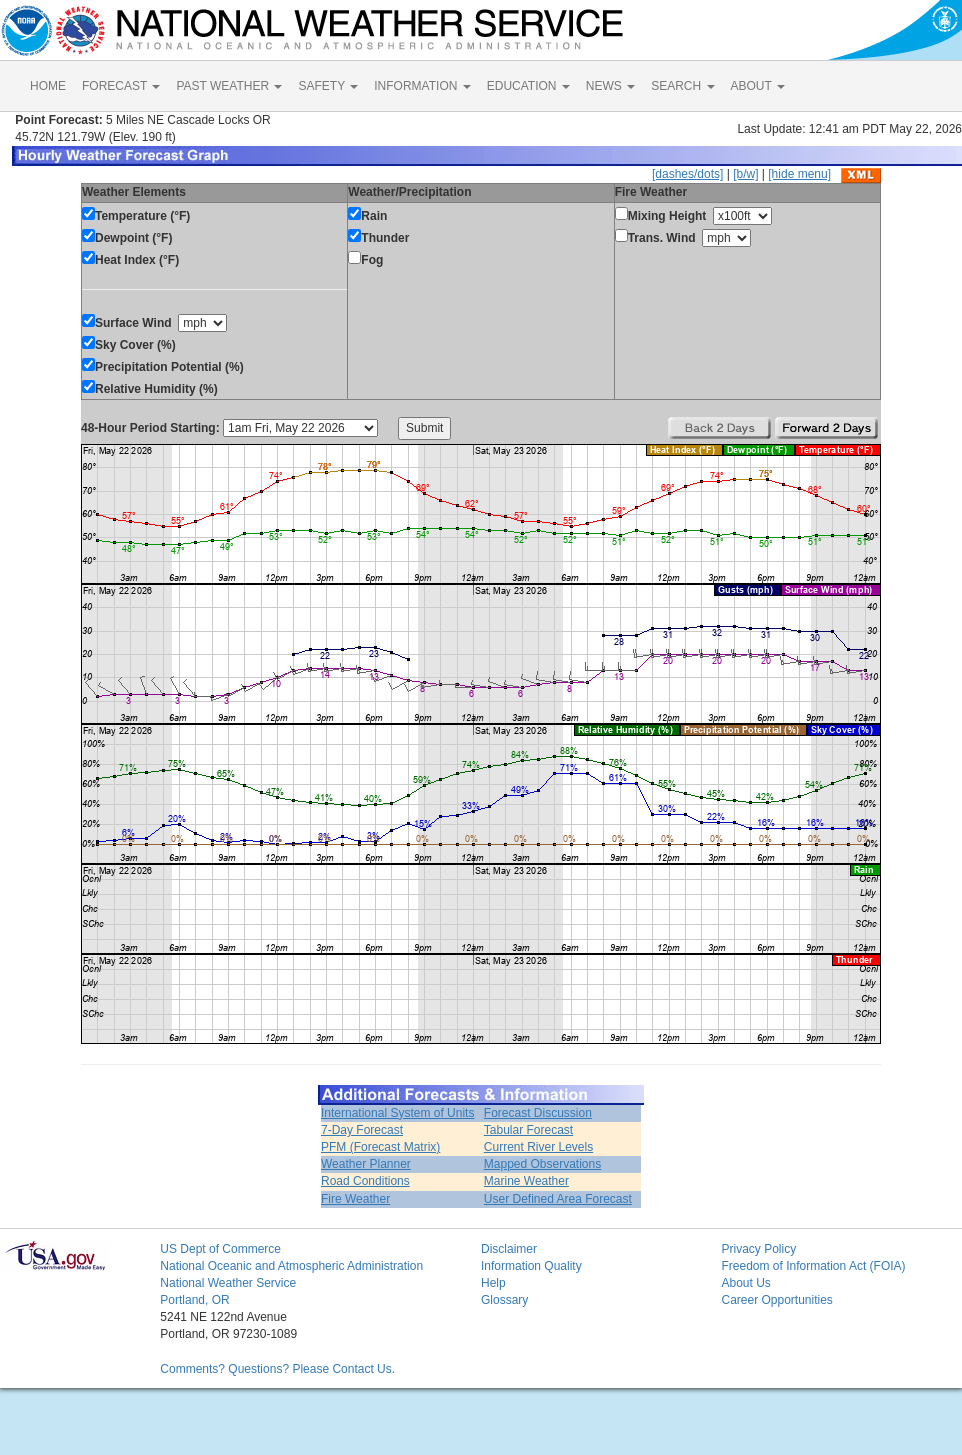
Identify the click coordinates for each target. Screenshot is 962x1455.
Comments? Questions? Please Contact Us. (277, 1369)
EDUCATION (528, 86)
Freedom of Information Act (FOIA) (813, 1266)
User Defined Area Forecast (558, 1199)
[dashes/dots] (687, 174)
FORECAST (121, 86)
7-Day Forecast (362, 1130)
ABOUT (758, 86)
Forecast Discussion (538, 1113)
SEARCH (682, 86)
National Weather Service (228, 1283)
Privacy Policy (758, 1249)
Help (493, 1283)
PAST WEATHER (229, 86)
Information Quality (531, 1266)
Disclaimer (509, 1249)
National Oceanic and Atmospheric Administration (291, 1266)
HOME (48, 86)
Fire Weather (355, 1199)
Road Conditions (365, 1181)
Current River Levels (538, 1147)
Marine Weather (526, 1181)
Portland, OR (194, 1300)
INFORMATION (422, 86)
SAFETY (328, 86)
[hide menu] (799, 174)
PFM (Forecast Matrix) (380, 1147)
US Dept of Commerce (220, 1249)
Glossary (504, 1300)
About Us (745, 1283)
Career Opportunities (776, 1300)
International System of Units (397, 1113)
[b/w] (745, 174)
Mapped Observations (542, 1164)
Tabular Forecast (528, 1130)
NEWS (610, 86)
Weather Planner (366, 1164)
